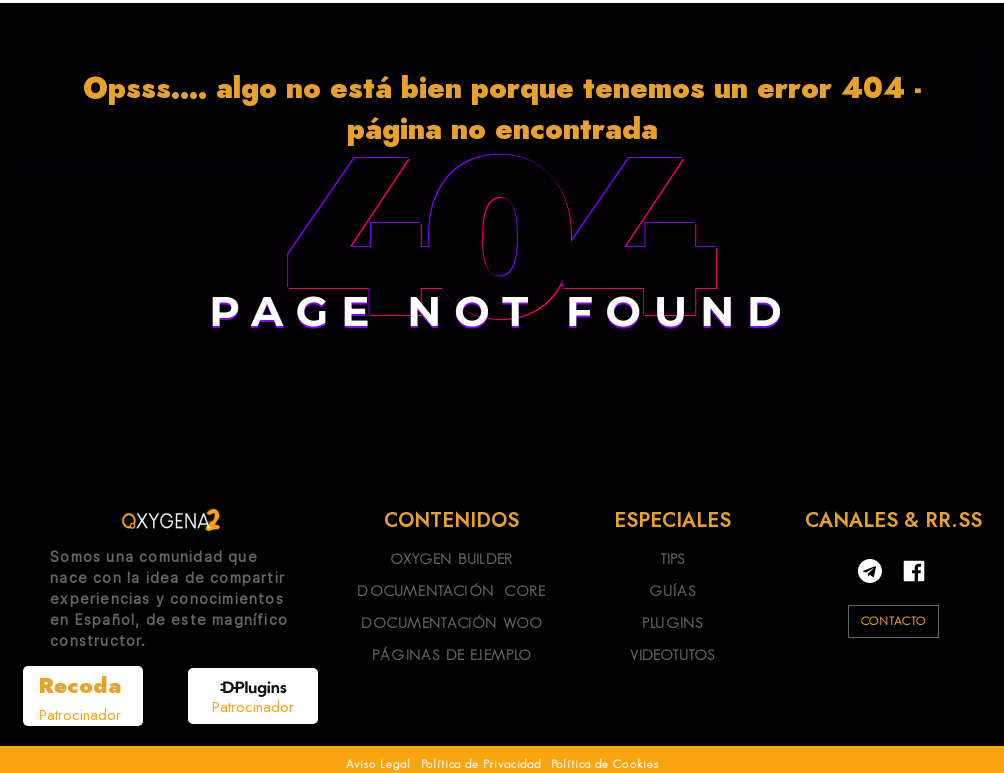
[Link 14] (253, 699)
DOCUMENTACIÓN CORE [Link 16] (451, 590)
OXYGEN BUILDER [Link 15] (451, 558)
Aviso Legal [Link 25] (378, 763)
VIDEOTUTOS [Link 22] (673, 654)
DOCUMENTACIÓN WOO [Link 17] (451, 622)
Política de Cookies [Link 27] (605, 763)
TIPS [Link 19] (672, 558)
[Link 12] (171, 520)
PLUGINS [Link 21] (672, 622)
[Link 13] (83, 696)
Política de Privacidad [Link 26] (481, 763)
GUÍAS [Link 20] (673, 590)
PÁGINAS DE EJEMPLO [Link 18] (452, 654)
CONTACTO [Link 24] (893, 620)
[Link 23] (914, 571)
